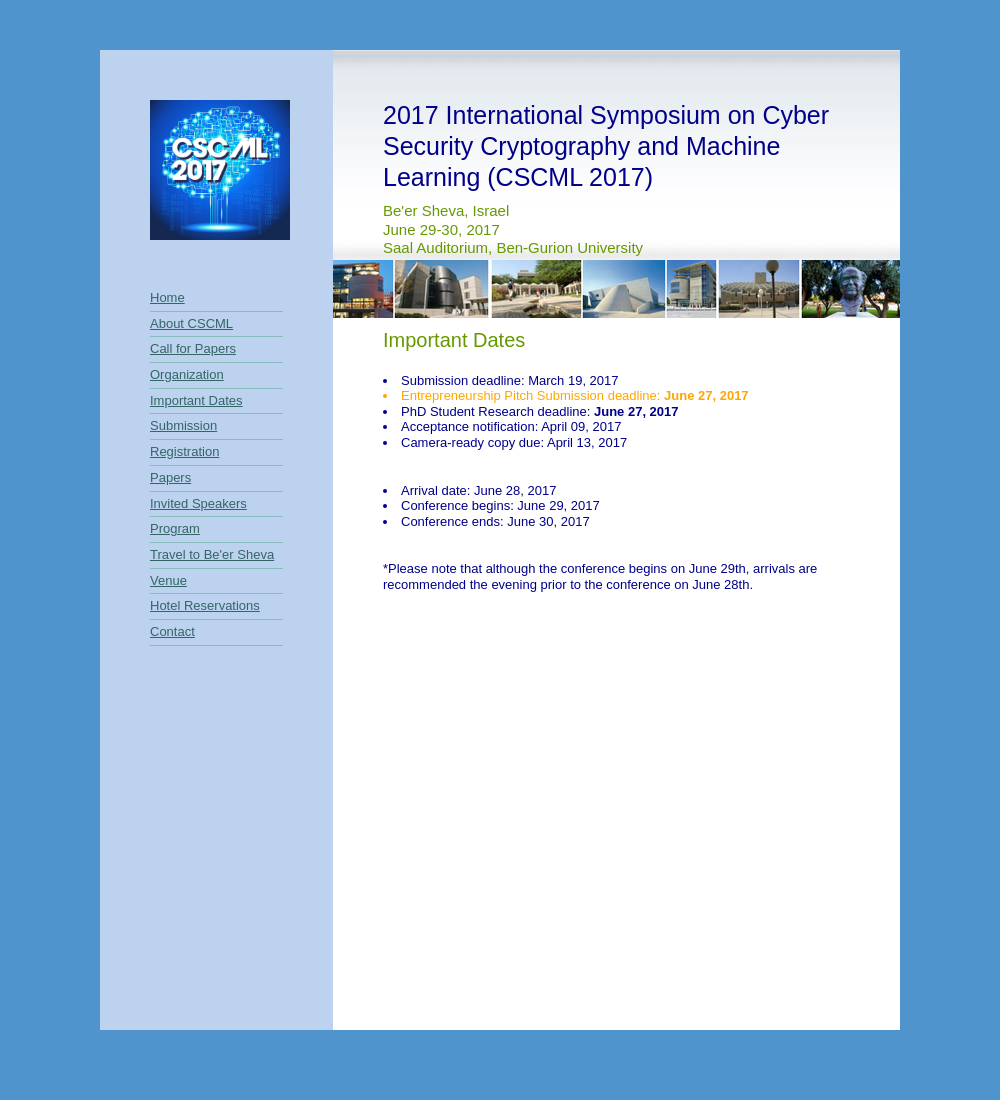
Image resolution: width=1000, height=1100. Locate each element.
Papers (170, 477)
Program (175, 528)
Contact (172, 631)
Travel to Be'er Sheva (212, 554)
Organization (187, 374)
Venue (168, 580)
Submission (183, 425)
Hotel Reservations (205, 605)
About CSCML (191, 323)
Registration (184, 451)
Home (167, 297)
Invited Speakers (198, 503)
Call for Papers (193, 348)
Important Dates (196, 400)
